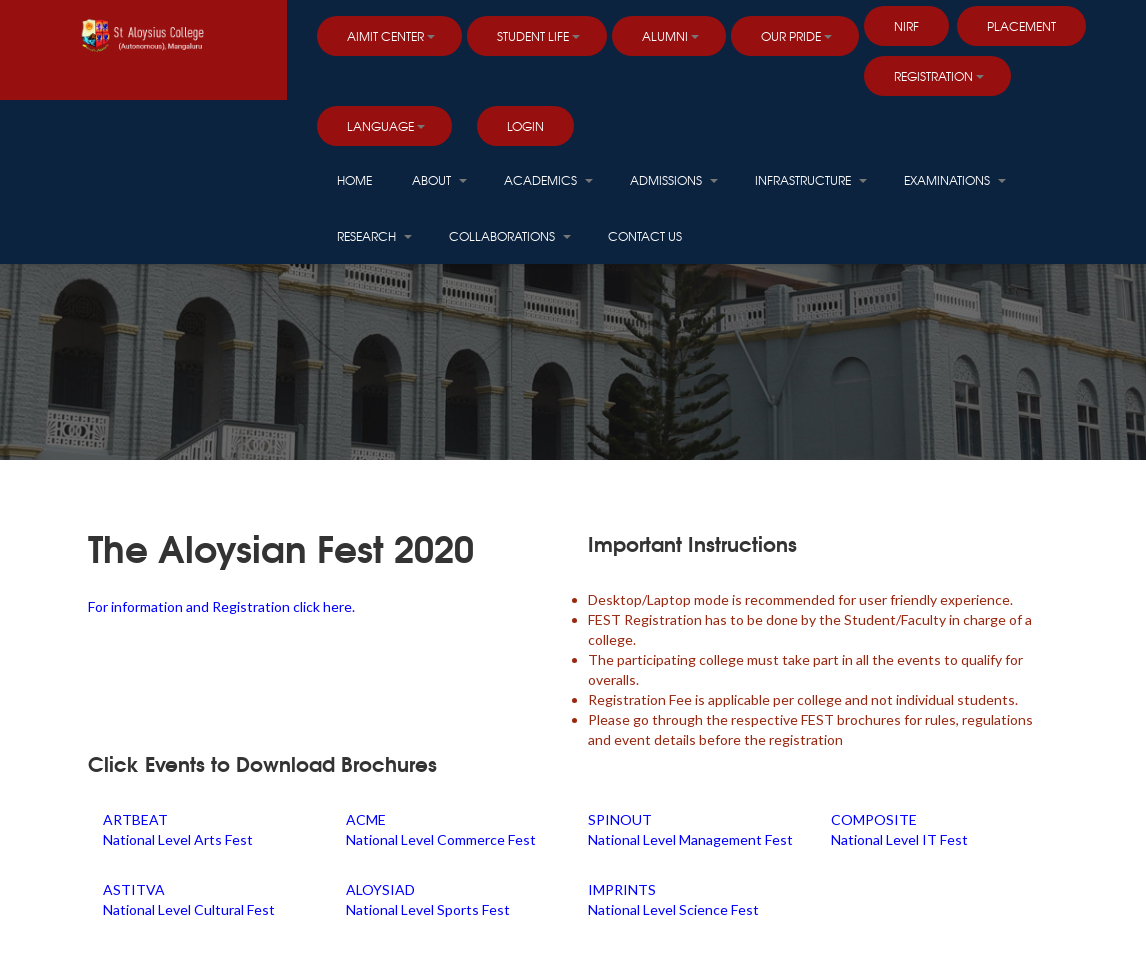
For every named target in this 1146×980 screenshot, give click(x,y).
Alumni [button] (670, 36)
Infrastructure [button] (811, 180)
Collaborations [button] (510, 236)
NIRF (906, 26)
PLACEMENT (1021, 26)
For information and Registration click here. (221, 606)
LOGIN (525, 126)
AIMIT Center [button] (391, 36)
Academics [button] (548, 180)
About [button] (439, 180)
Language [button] (386, 126)
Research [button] (374, 236)
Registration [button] (939, 76)
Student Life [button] (538, 36)
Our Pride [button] (796, 36)
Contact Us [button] (645, 236)
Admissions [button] (674, 180)
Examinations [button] (955, 180)
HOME (354, 180)
